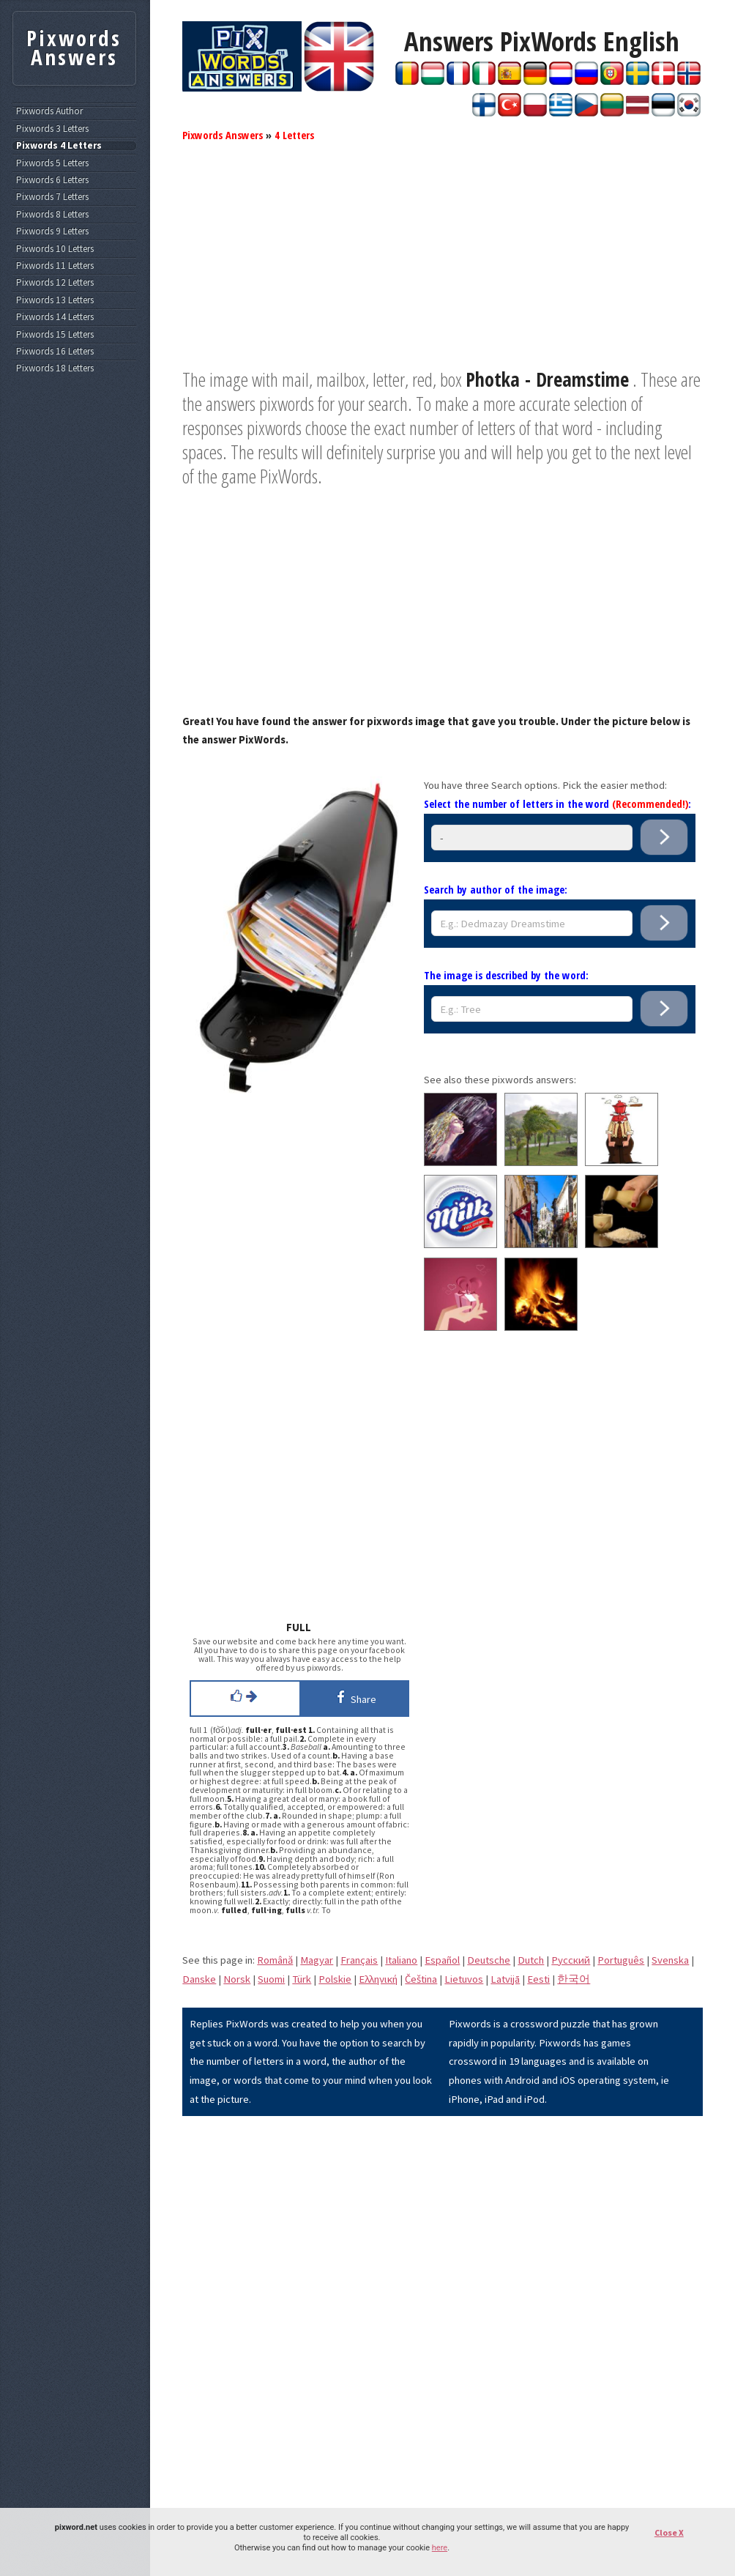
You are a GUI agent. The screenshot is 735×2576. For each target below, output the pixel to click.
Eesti (538, 1979)
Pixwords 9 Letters (52, 231)
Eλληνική (378, 1979)
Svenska (670, 1960)
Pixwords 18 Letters (55, 368)
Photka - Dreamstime (547, 379)
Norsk (236, 1979)
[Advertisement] (442, 265)
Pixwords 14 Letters (55, 317)
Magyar (316, 1960)
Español (442, 1960)
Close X (669, 2532)
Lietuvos (463, 1979)
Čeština (421, 1979)
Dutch (531, 1960)
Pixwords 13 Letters (55, 300)
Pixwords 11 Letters (55, 265)
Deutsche (488, 1960)
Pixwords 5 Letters (52, 163)
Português (620, 1960)
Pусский (570, 1960)
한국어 (573, 1979)
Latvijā (505, 1979)
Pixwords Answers (222, 134)
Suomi (271, 1979)
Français (359, 1960)
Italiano (401, 1960)
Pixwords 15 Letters (55, 334)
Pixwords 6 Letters (52, 180)
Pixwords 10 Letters (55, 249)
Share (354, 1697)
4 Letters (294, 134)
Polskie (334, 1979)
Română (275, 1960)
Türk (301, 1979)
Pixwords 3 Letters (52, 129)
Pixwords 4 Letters (59, 145)
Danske (199, 1979)
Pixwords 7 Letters (52, 197)
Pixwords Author (49, 111)
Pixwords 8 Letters (52, 214)
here (439, 2548)
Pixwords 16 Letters (55, 351)
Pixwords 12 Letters (55, 282)
